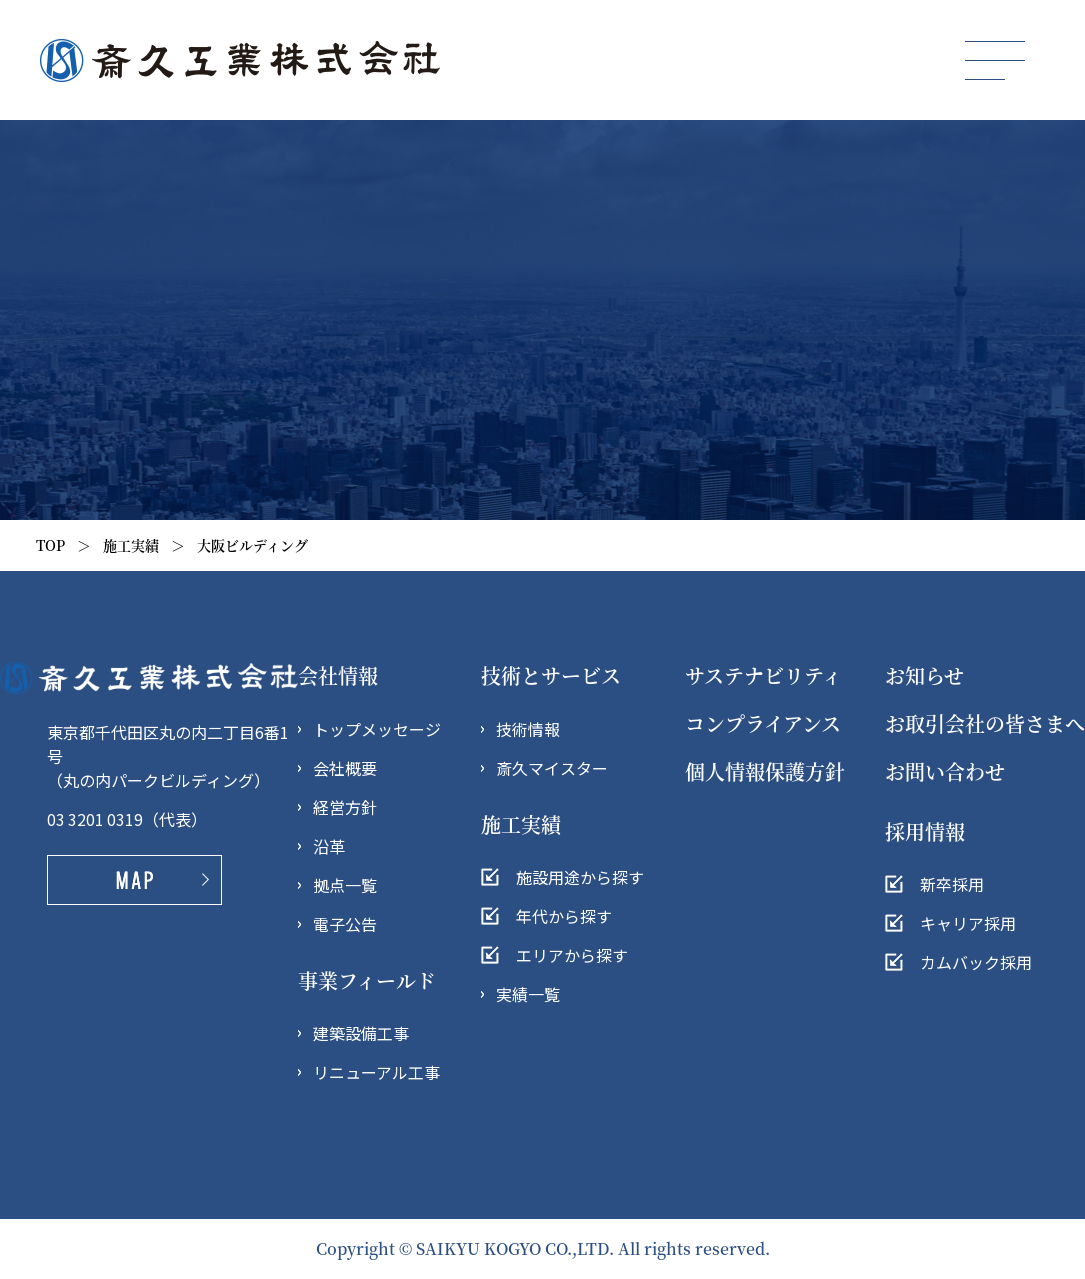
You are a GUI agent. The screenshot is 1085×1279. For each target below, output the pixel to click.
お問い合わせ (945, 771)
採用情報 (925, 831)
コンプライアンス (763, 723)
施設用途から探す (580, 877)
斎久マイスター (552, 768)
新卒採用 (952, 884)
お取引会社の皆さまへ (985, 723)
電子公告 (345, 924)
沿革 (329, 846)
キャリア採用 (968, 923)
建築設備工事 (361, 1033)
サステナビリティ (763, 675)
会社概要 (345, 768)
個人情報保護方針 (765, 771)
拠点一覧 (345, 885)
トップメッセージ (377, 729)
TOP (50, 545)
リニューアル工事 (376, 1072)
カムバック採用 (976, 962)
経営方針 (345, 807)
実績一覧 (528, 994)
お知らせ (924, 675)
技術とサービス (551, 675)
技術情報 (528, 729)
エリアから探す (572, 955)
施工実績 (131, 545)
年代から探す (564, 916)
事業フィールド (367, 980)
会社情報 (338, 675)
